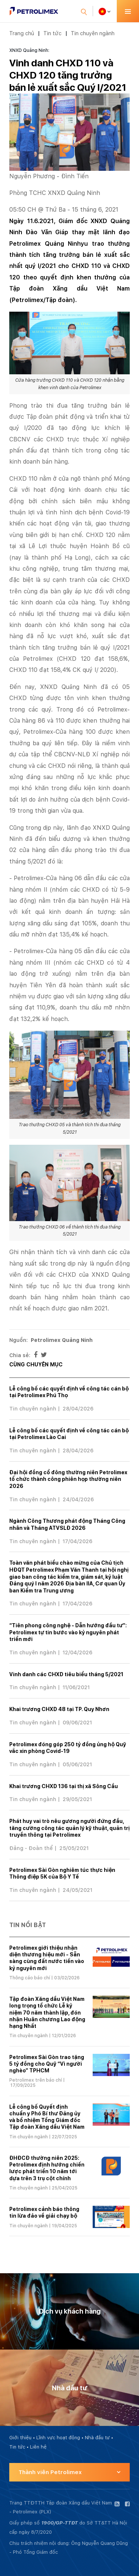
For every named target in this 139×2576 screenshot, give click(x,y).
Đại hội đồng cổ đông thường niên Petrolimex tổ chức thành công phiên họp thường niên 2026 (68, 1479)
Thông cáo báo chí (29, 1977)
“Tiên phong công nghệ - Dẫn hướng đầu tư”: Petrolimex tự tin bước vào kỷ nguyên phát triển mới (68, 1632)
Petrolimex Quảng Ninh (62, 1340)
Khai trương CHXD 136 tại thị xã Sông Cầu (63, 1786)
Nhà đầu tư (97, 2437)
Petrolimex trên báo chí (35, 2080)
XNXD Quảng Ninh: (29, 50)
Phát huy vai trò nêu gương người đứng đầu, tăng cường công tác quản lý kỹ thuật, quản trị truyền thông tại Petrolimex (69, 1828)
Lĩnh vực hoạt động (58, 2437)
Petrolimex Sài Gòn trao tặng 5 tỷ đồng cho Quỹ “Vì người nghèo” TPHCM (46, 2063)
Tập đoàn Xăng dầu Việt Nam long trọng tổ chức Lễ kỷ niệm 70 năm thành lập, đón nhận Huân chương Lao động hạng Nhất (47, 2012)
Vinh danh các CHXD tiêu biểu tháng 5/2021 (66, 1674)
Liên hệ (38, 2447)
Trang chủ (21, 33)
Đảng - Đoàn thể (31, 1848)
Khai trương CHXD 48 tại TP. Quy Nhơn (59, 1709)
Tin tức (52, 33)
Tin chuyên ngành (93, 33)
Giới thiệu (20, 2437)
